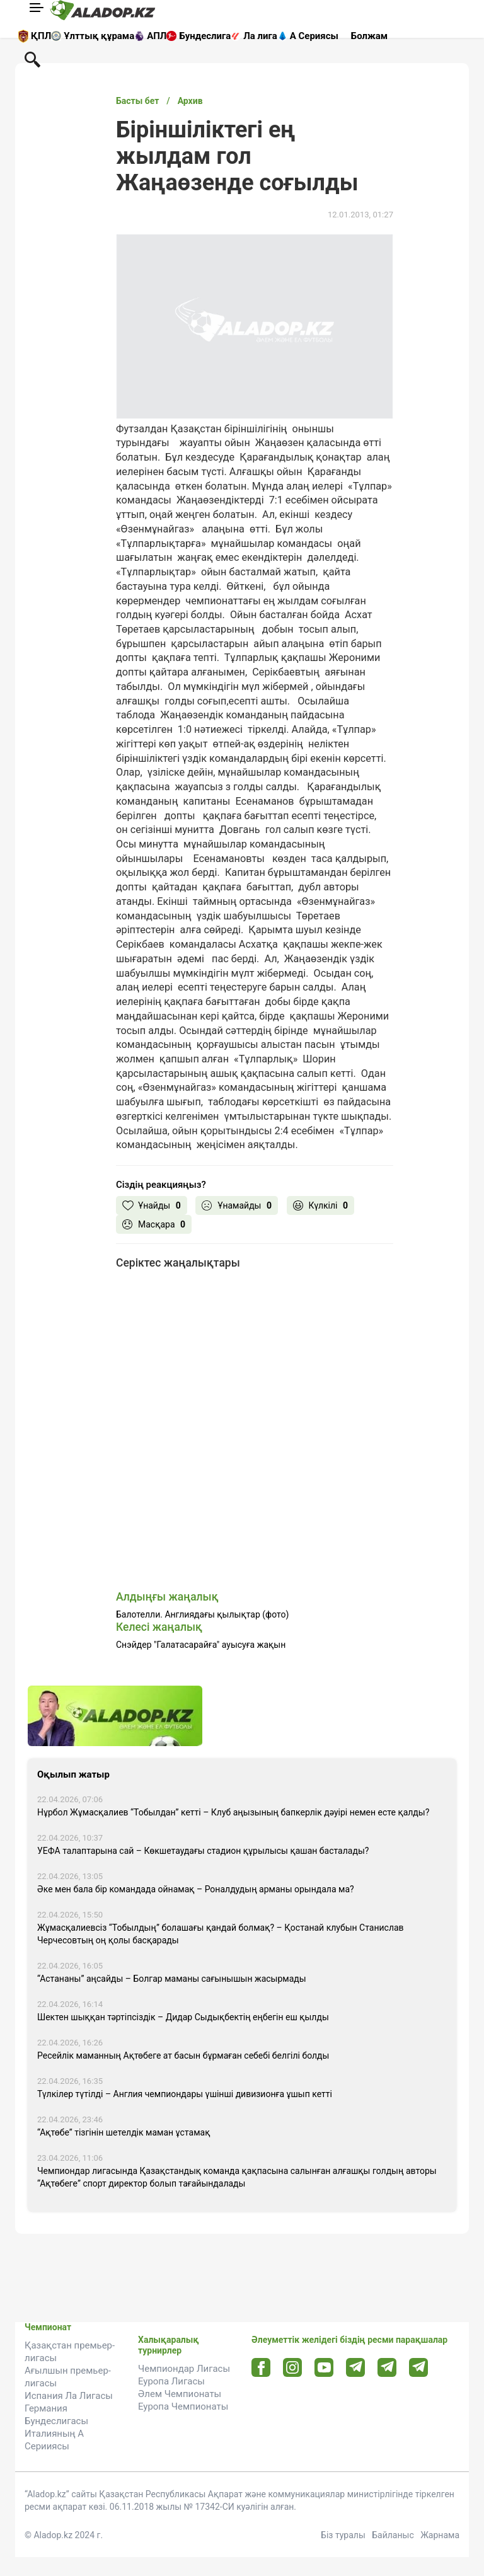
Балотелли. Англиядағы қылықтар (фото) (202, 1614)
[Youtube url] (324, 2368)
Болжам (369, 36)
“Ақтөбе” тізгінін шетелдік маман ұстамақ (123, 2132)
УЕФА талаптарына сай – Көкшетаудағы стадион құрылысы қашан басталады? (203, 1851)
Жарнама (439, 2535)
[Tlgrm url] (387, 2367)
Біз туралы (343, 2535)
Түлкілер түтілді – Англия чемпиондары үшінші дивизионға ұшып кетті (184, 2094)
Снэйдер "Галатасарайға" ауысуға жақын (200, 1645)
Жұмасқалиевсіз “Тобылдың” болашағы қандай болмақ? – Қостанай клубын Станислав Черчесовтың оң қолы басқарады (220, 1934)
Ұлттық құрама (99, 36)
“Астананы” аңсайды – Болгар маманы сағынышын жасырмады (171, 1979)
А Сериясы (314, 36)
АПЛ (156, 36)
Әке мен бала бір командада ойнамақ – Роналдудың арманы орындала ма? (195, 1889)
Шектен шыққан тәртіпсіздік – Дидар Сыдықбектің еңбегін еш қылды (183, 2017)
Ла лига (260, 36)
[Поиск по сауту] (32, 59)
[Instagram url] (292, 2368)
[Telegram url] (355, 2367)
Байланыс (393, 2535)
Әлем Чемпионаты (179, 2394)
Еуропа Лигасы (171, 2381)
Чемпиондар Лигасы (184, 2368)
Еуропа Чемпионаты (183, 2406)
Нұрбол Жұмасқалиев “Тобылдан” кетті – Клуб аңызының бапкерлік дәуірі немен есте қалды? (233, 1812)
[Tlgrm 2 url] (418, 2367)
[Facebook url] (261, 2368)
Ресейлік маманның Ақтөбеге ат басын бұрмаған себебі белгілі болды (183, 2055)
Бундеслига (205, 36)
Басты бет (137, 101)
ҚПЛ (41, 36)
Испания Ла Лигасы (69, 2395)
